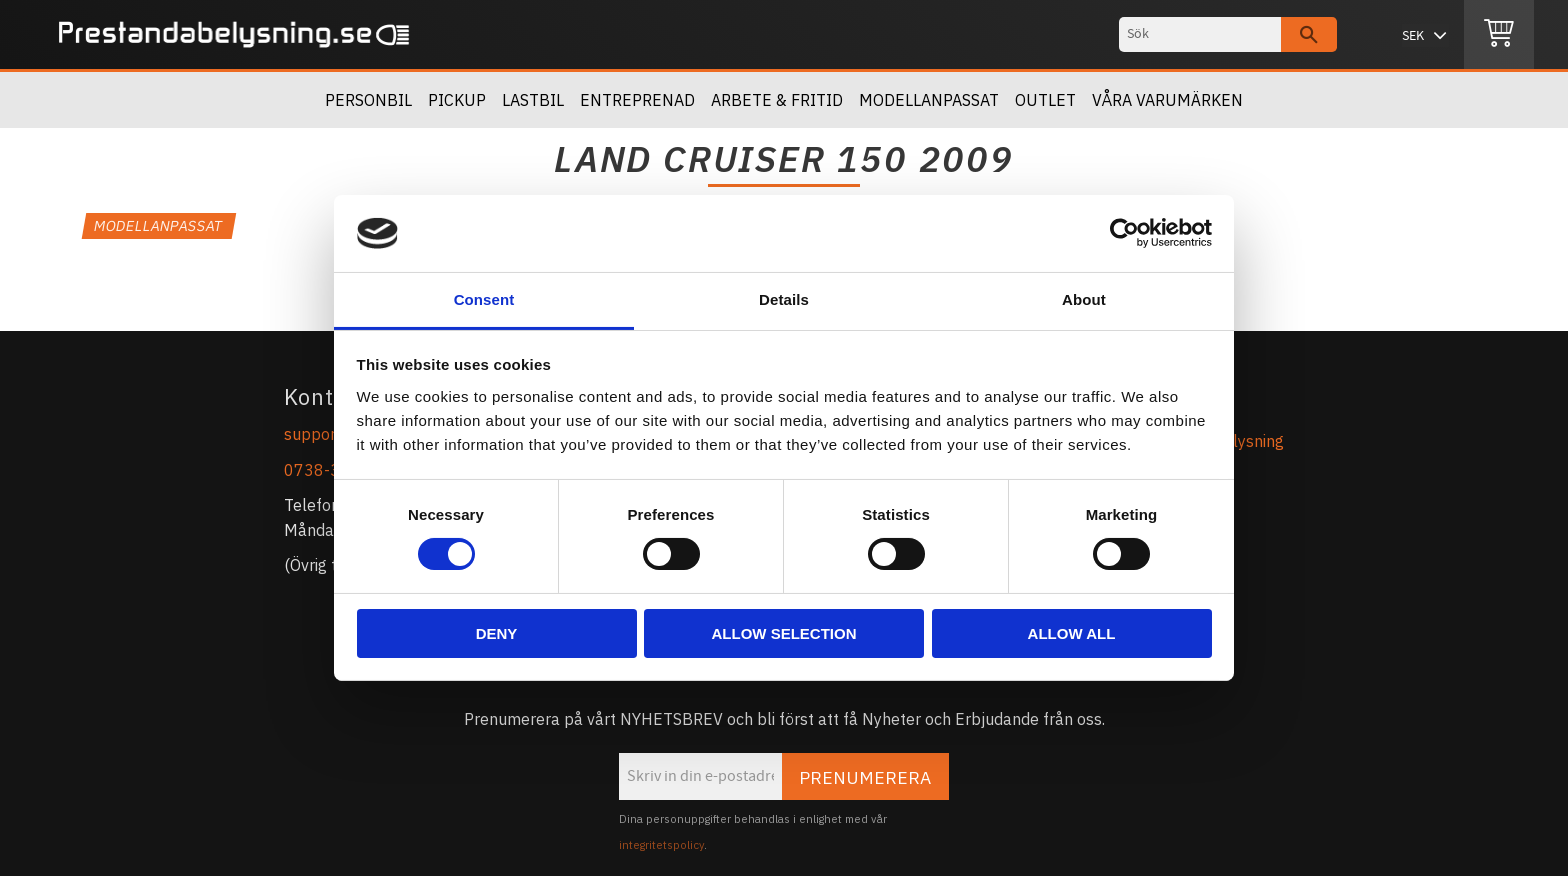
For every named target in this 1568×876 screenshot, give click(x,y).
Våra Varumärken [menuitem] (1167, 100)
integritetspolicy (661, 845)
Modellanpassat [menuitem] (929, 100)
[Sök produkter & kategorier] (1200, 34)
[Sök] (1309, 34)
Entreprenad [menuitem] (637, 100)
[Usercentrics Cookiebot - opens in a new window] (1124, 233)
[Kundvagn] (1499, 35)
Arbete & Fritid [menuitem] (777, 100)
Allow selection (784, 633)
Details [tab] (784, 299)
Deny (497, 633)
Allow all (1072, 633)
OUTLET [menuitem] (1045, 100)
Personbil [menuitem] (368, 100)
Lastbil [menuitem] (533, 100)
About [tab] (1084, 299)
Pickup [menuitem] (457, 100)
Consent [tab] (484, 299)
